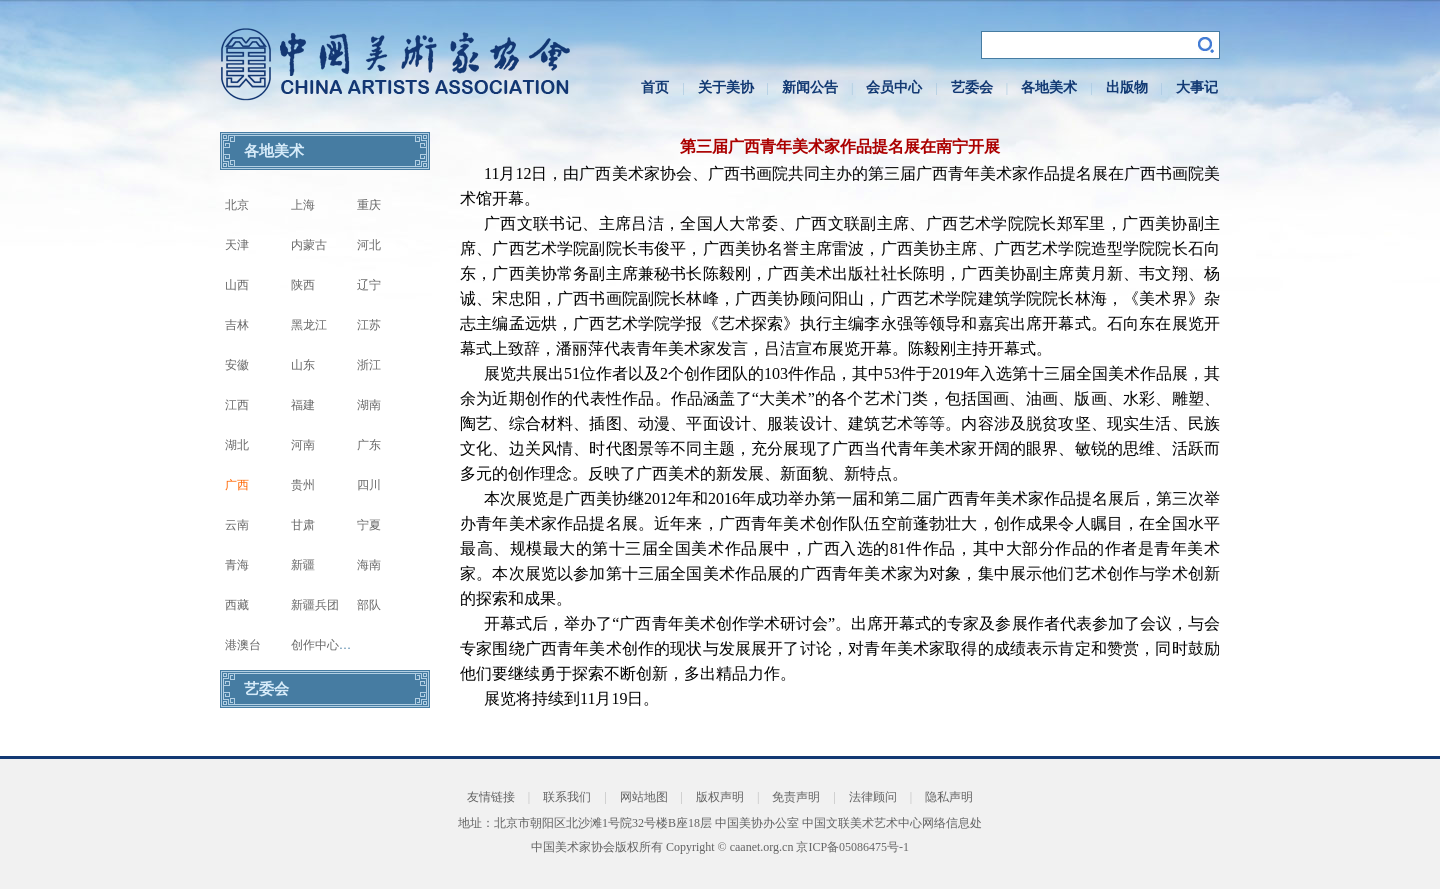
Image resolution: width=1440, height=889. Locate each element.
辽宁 (369, 285)
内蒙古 (309, 245)
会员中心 (894, 87)
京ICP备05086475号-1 (852, 847)
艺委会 (972, 87)
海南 (369, 565)
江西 (237, 405)
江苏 (369, 325)
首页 (655, 87)
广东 (369, 445)
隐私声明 (949, 797)
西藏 (237, 605)
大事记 (1197, 87)
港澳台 (243, 645)
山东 (303, 365)
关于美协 (726, 87)
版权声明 (720, 797)
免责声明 (796, 797)
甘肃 (303, 525)
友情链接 (491, 797)
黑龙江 (309, 325)
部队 (369, 605)
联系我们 (567, 797)
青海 (237, 565)
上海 (303, 205)
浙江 (369, 365)
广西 (237, 485)
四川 (369, 485)
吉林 (237, 325)
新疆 (303, 565)
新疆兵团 (315, 605)
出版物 (1127, 87)
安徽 (237, 365)
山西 (237, 285)
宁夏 (369, 525)
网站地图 (644, 797)
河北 (369, 245)
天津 (237, 245)
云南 (237, 525)
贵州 (303, 485)
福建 (303, 405)
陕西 (303, 285)
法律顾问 (873, 797)
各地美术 (1049, 87)
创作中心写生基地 (339, 645)
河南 (303, 445)
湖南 (369, 405)
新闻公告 (810, 87)
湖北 (237, 445)
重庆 (369, 205)
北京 (237, 205)
